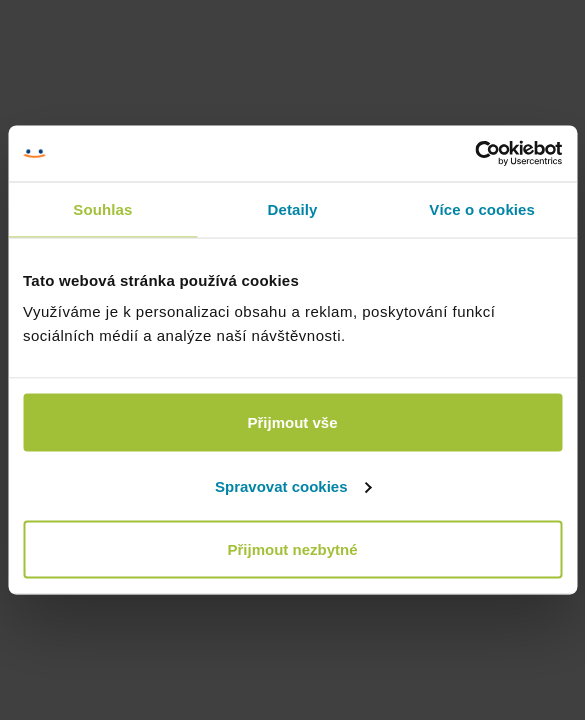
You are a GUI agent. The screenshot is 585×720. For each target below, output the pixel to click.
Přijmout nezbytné (292, 549)
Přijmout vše (292, 422)
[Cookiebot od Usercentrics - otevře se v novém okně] (474, 154)
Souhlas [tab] (102, 208)
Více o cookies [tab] (482, 208)
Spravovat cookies (293, 485)
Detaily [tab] (293, 208)
